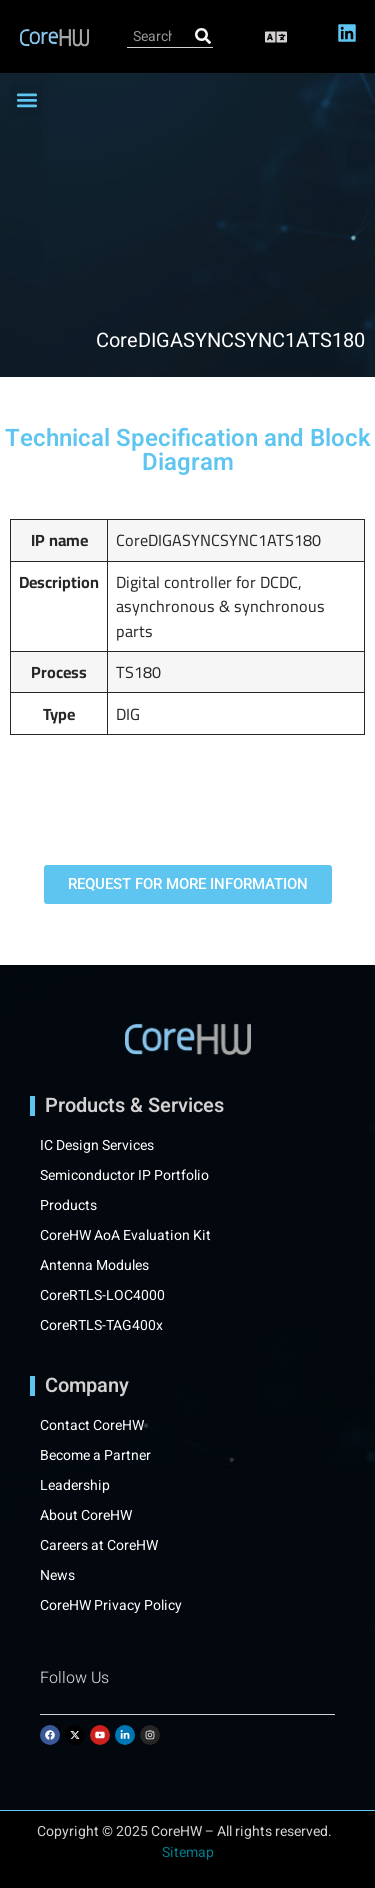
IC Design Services (97, 1146)
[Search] (203, 36)
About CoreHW (86, 1516)
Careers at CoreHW (99, 1546)
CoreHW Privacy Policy (112, 1606)
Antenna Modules (94, 1266)
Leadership (75, 1486)
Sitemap (188, 1852)
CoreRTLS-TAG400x (101, 1326)
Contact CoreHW (92, 1426)
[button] (276, 36)
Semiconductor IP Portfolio (124, 1176)
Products (68, 1206)
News (57, 1576)
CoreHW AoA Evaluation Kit (125, 1236)
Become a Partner (95, 1456)
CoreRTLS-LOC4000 (102, 1296)
